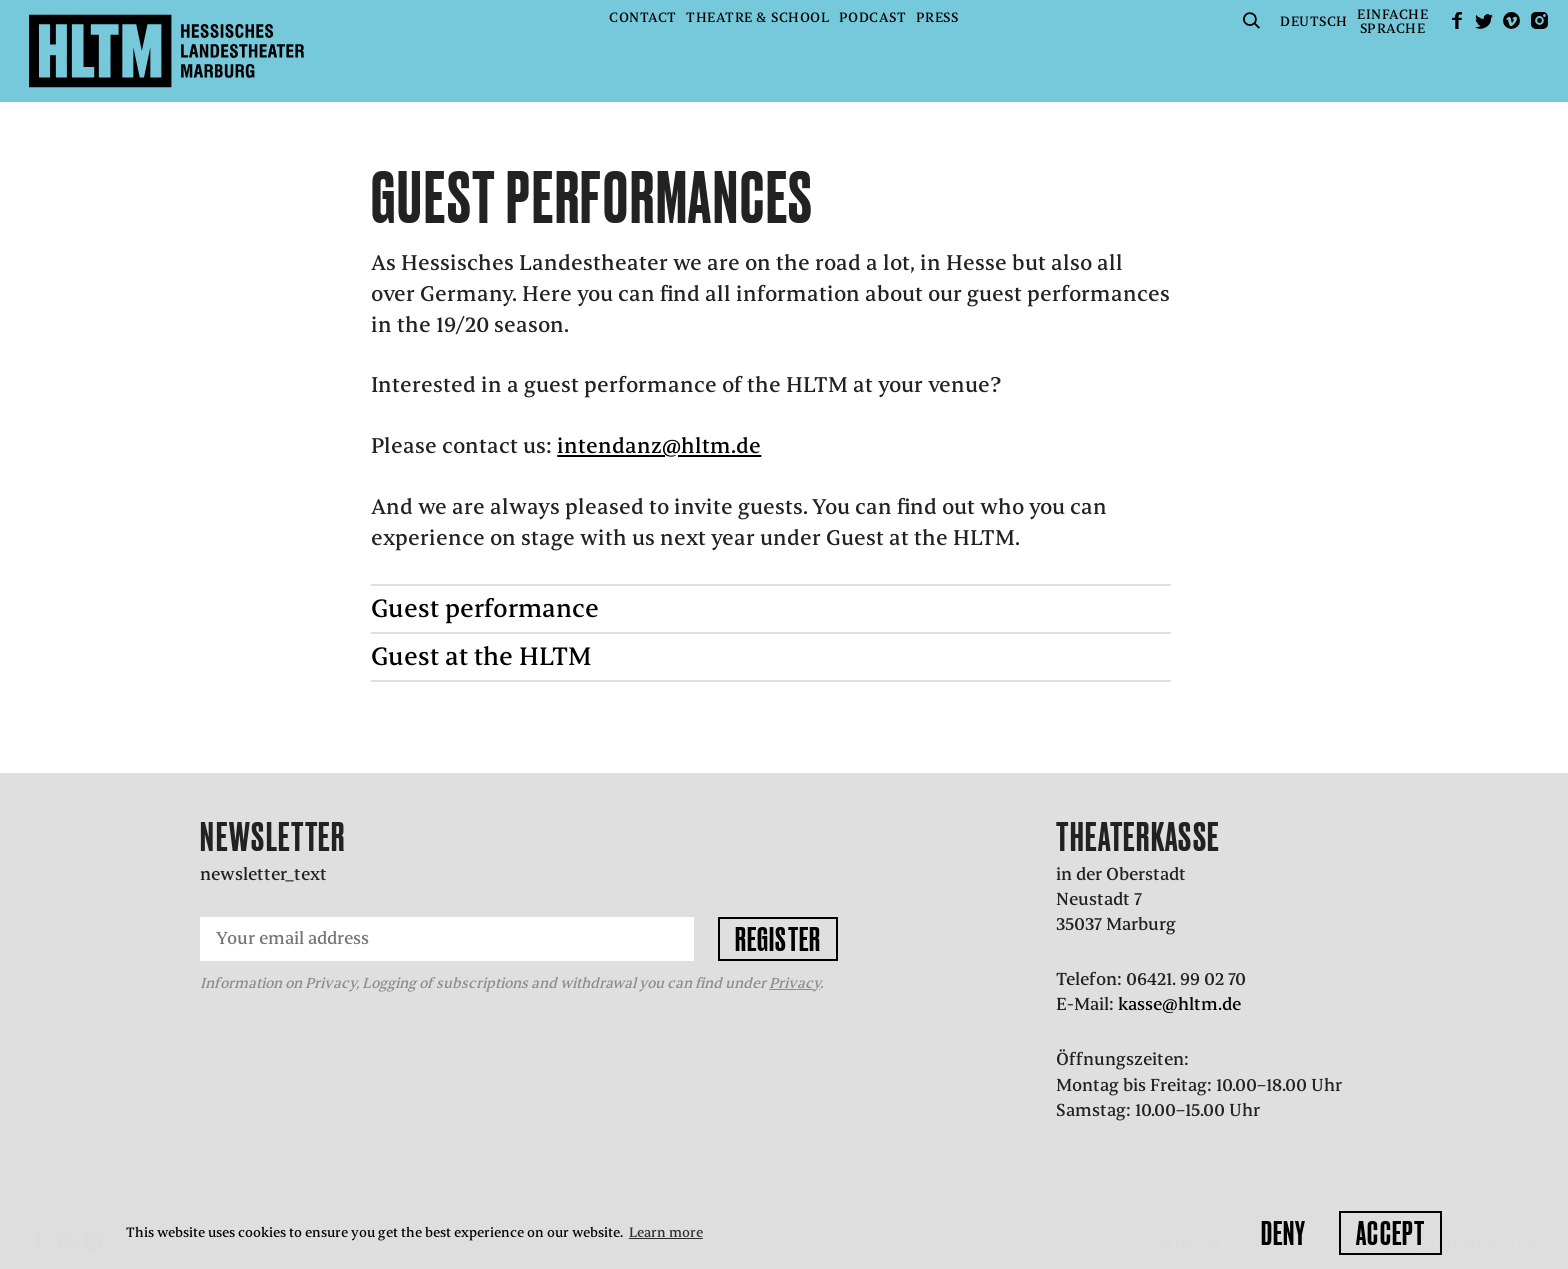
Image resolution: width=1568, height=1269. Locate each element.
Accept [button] (1390, 1233)
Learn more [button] (666, 1232)
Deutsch (1314, 21)
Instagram (1539, 20)
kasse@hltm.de (1179, 1004)
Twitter (1484, 20)
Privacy (794, 983)
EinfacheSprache (1392, 21)
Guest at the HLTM (481, 656)
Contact (643, 17)
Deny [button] (1283, 1233)
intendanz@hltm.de (659, 445)
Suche (1252, 20)
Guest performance (485, 608)
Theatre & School (757, 17)
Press (937, 17)
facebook (1457, 20)
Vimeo (1512, 20)
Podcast (873, 17)
